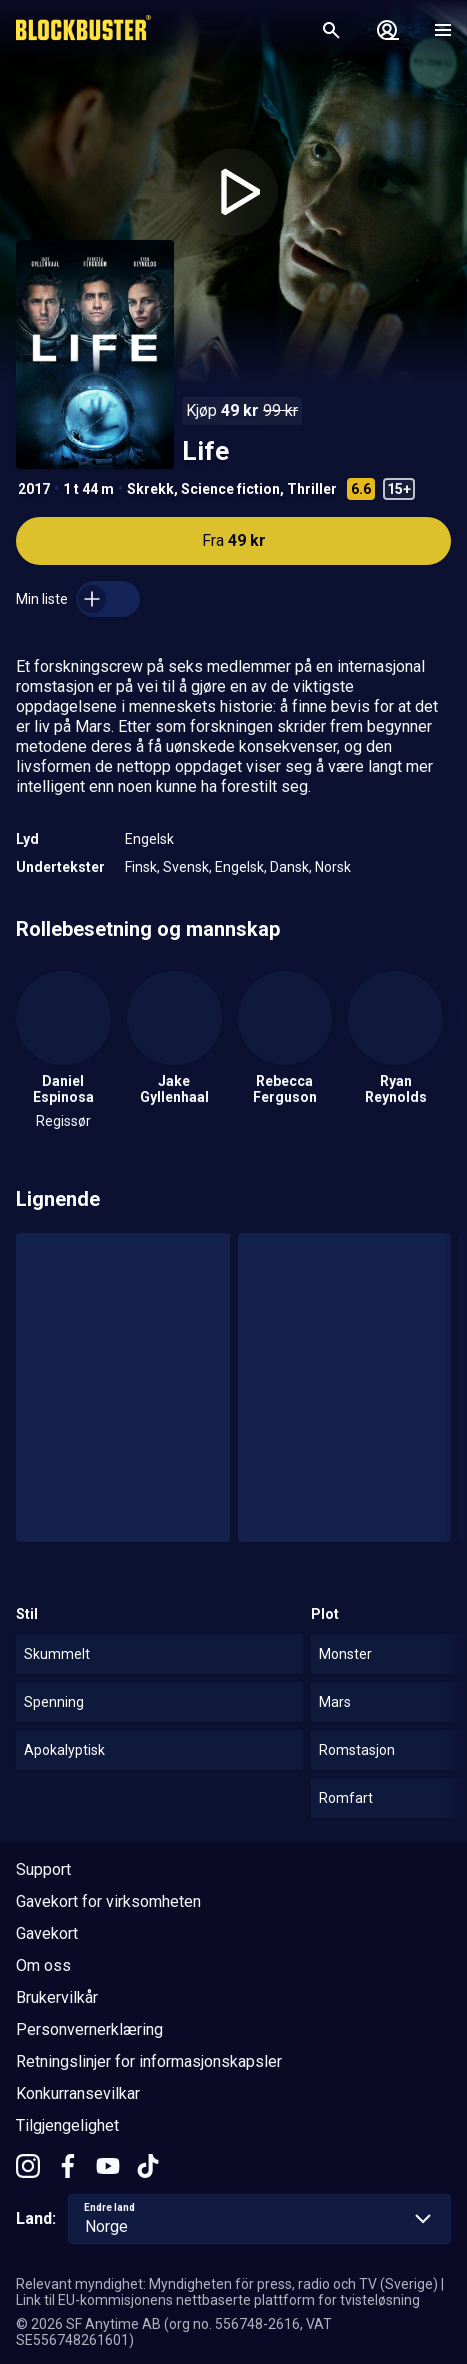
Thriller (312, 489)
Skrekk (150, 489)
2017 (34, 489)
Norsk (333, 867)
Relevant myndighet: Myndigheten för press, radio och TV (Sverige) (227, 2284)
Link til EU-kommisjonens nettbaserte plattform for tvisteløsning (218, 2300)
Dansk (289, 867)
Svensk (186, 867)
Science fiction (230, 489)
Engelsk (149, 839)
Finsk (141, 867)
